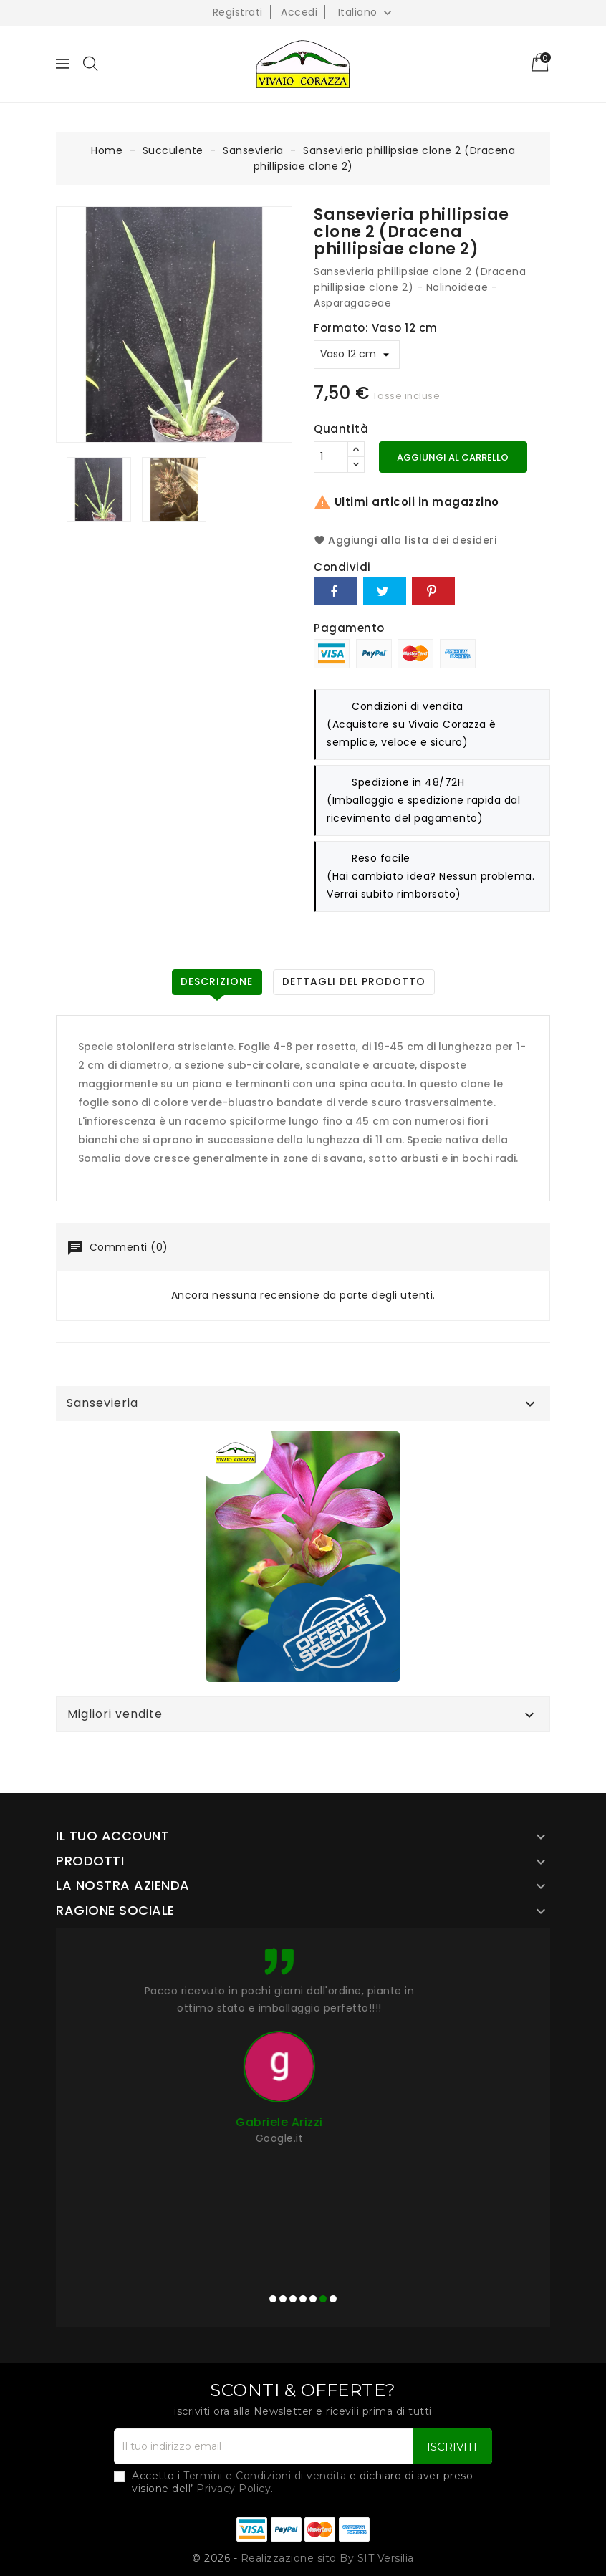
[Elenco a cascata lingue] (366, 12)
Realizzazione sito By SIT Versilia (327, 2558)
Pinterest (433, 591)
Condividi (335, 591)
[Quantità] (331, 457)
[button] (272, 2298)
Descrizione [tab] (217, 981)
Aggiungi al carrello (453, 457)
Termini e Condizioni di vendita (265, 2475)
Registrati (238, 12)
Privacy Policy (233, 2488)
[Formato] (357, 354)
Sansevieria (102, 1403)
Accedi (299, 12)
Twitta (384, 591)
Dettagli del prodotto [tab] (353, 981)
